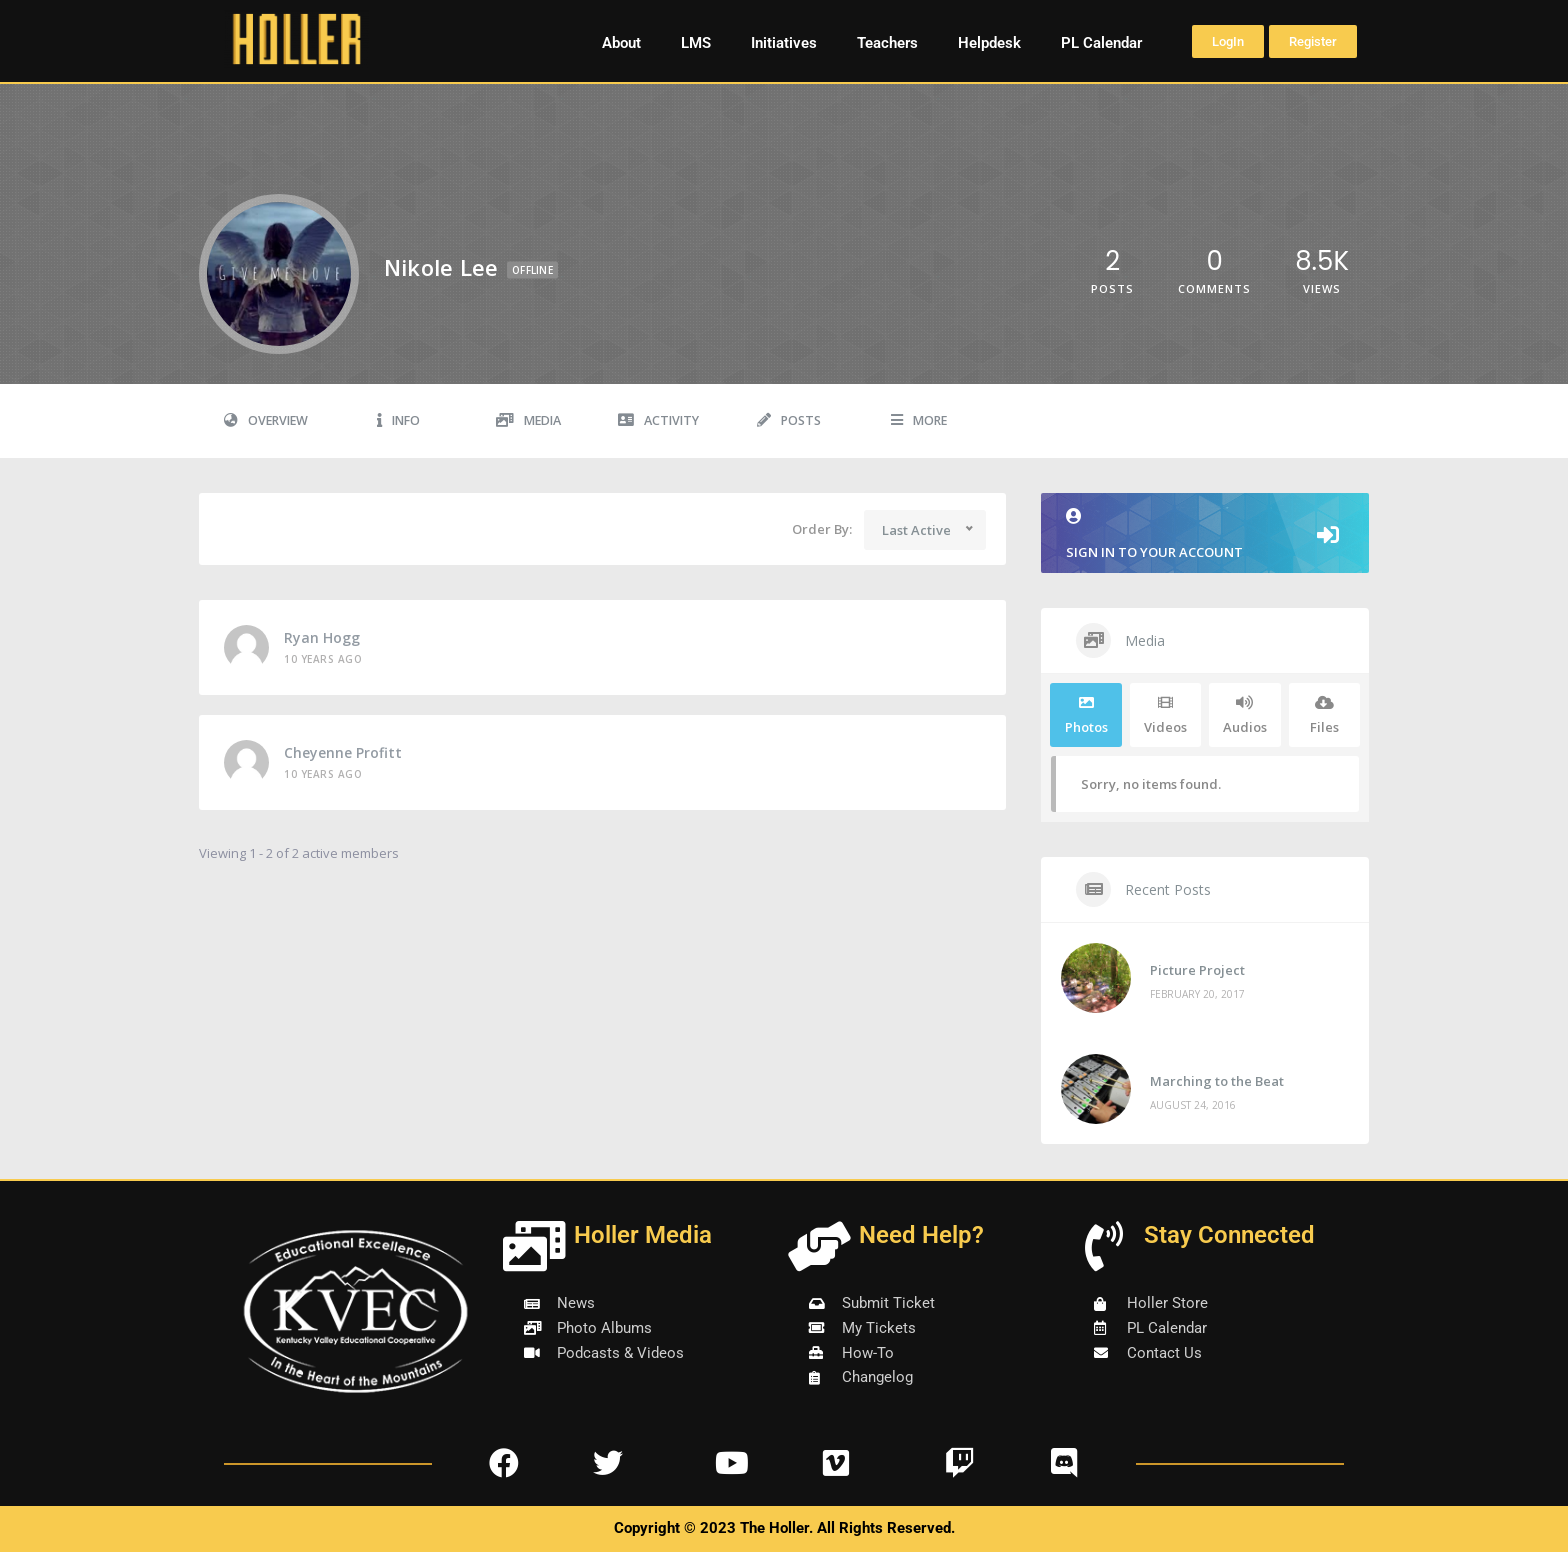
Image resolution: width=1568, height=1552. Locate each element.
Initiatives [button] (784, 43)
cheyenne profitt (343, 752)
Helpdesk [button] (989, 43)
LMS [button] (696, 43)
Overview (266, 420)
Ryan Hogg (322, 637)
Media (528, 420)
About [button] (621, 43)
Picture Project (1197, 970)
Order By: (822, 529)
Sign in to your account (1205, 534)
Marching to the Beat (1217, 1081)
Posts (789, 420)
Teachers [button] (887, 43)
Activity (658, 420)
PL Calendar (1101, 43)
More (919, 420)
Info (398, 420)
